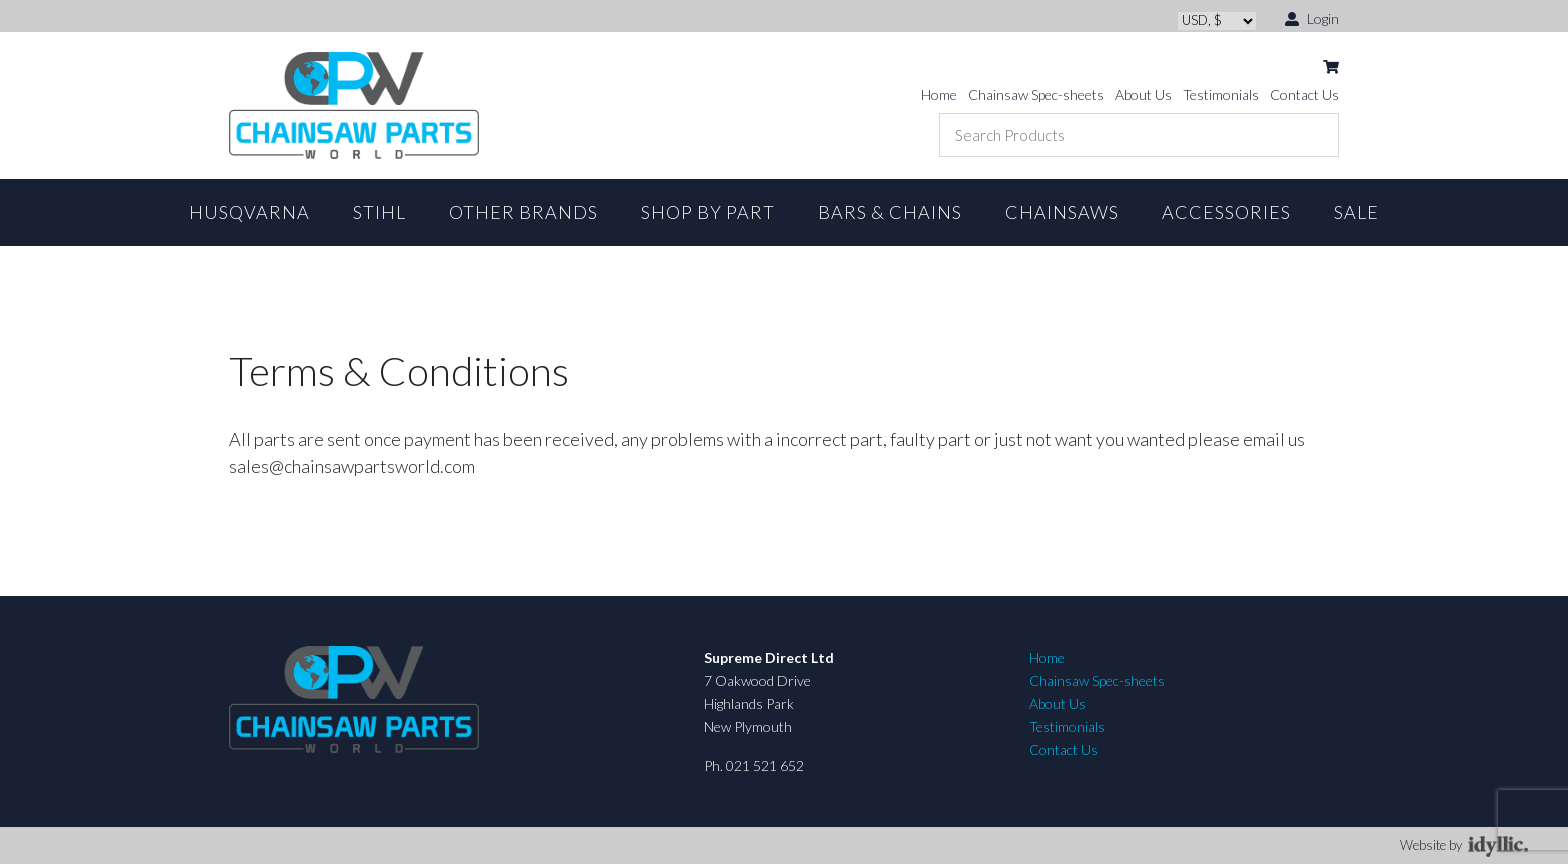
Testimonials (1221, 94)
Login (1312, 17)
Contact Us (1304, 94)
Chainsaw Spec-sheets (1036, 94)
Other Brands (523, 212)
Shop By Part (708, 212)
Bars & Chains (890, 212)
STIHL (379, 212)
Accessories (1226, 212)
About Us (1143, 94)
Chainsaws (1062, 212)
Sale (1356, 212)
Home (939, 94)
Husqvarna (249, 212)
